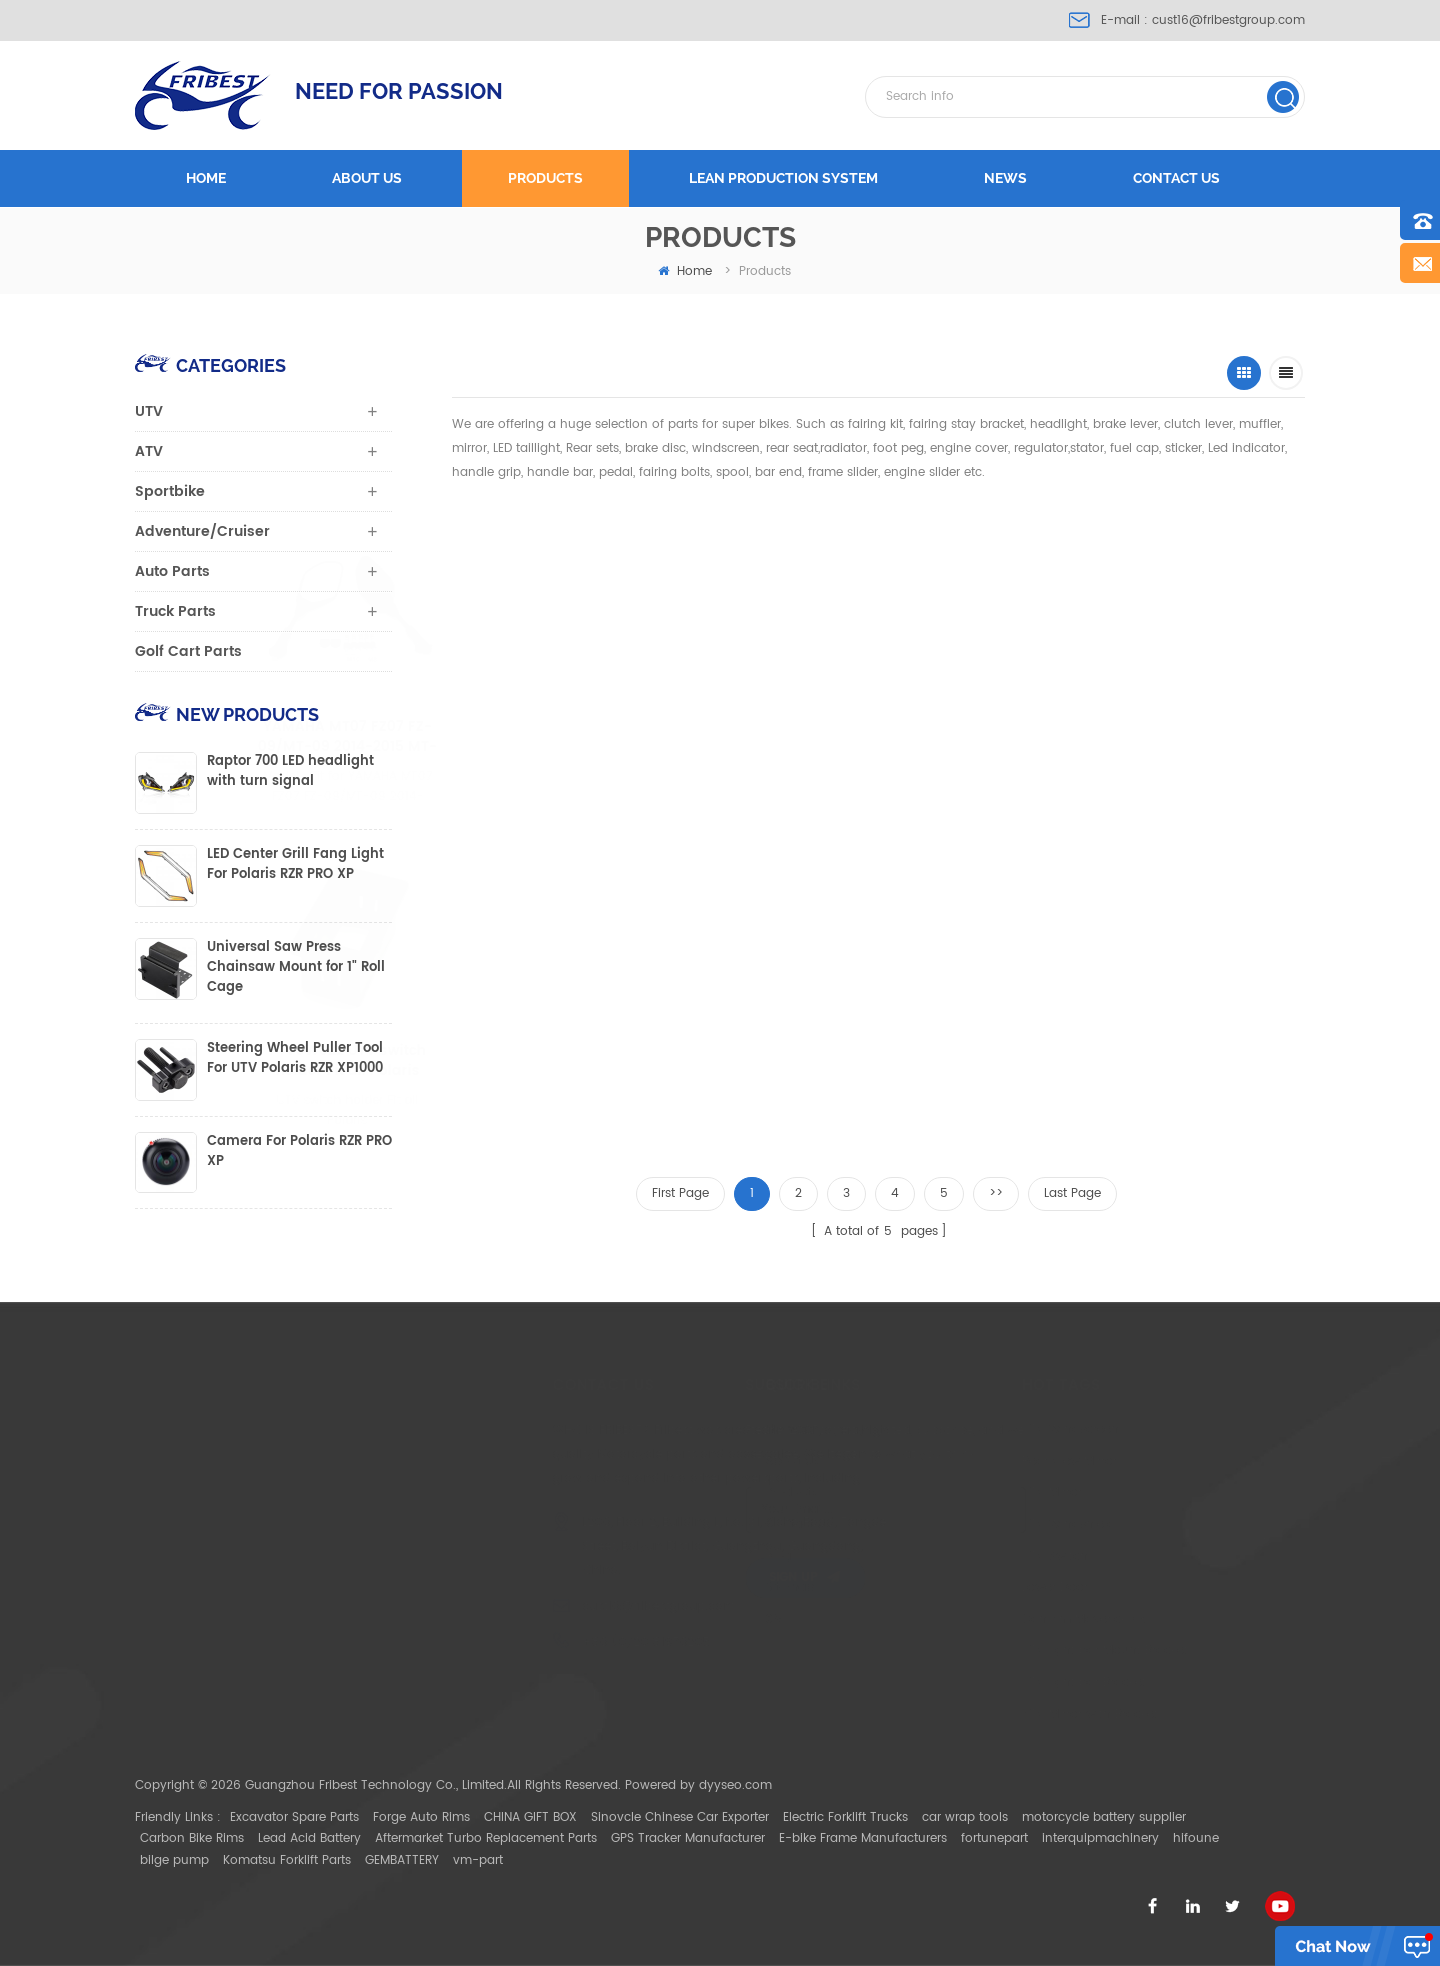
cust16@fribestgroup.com (1228, 20)
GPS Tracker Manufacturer (688, 1838)
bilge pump (174, 1860)
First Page (680, 1193)
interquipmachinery (1100, 1838)
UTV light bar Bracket (972, 1682)
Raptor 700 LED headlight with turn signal (290, 772)
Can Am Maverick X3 (972, 1619)
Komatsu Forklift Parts (287, 1860)
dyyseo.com (735, 1785)
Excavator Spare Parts (294, 1817)
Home (206, 178)
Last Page (1072, 1193)
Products (545, 178)
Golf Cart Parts (188, 651)
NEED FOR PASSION (399, 91)
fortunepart (994, 1838)
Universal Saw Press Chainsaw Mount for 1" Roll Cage (296, 968)
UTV (149, 411)
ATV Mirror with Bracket (978, 1714)
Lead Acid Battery (309, 1838)
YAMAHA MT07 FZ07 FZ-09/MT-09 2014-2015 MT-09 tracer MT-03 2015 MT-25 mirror (553, 737)
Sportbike (170, 491)
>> (996, 1193)
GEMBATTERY (402, 1860)
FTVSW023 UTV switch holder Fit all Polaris (606, 1061)
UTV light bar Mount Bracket (993, 1650)
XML (684, 1619)
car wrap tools (965, 1817)
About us (367, 178)
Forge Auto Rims (421, 1817)
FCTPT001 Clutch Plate (783, 1051)
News (1005, 178)
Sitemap (697, 1587)
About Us (700, 1461)
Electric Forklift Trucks (845, 1817)
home (685, 271)
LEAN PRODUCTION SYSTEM (783, 178)
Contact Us (706, 1524)
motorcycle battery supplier (1104, 1817)
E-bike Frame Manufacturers (863, 1838)
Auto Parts (172, 571)
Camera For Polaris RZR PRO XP (299, 1152)
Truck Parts (175, 611)
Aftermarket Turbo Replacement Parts (486, 1838)
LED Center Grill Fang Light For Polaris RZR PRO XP (295, 865)
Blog (686, 1556)
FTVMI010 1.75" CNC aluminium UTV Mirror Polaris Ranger (759, 737)
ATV (149, 451)
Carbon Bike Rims (192, 1838)
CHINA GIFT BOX (530, 1817)
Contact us (1176, 178)
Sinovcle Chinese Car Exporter (680, 1817)
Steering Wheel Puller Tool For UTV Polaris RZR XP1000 (295, 1059)
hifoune (1196, 1838)
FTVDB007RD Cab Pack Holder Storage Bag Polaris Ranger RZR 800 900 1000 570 (1156, 737)
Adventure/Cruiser (202, 531)
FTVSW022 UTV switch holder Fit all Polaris (441, 1061)
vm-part (478, 1860)
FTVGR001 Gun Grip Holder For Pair (960, 737)
